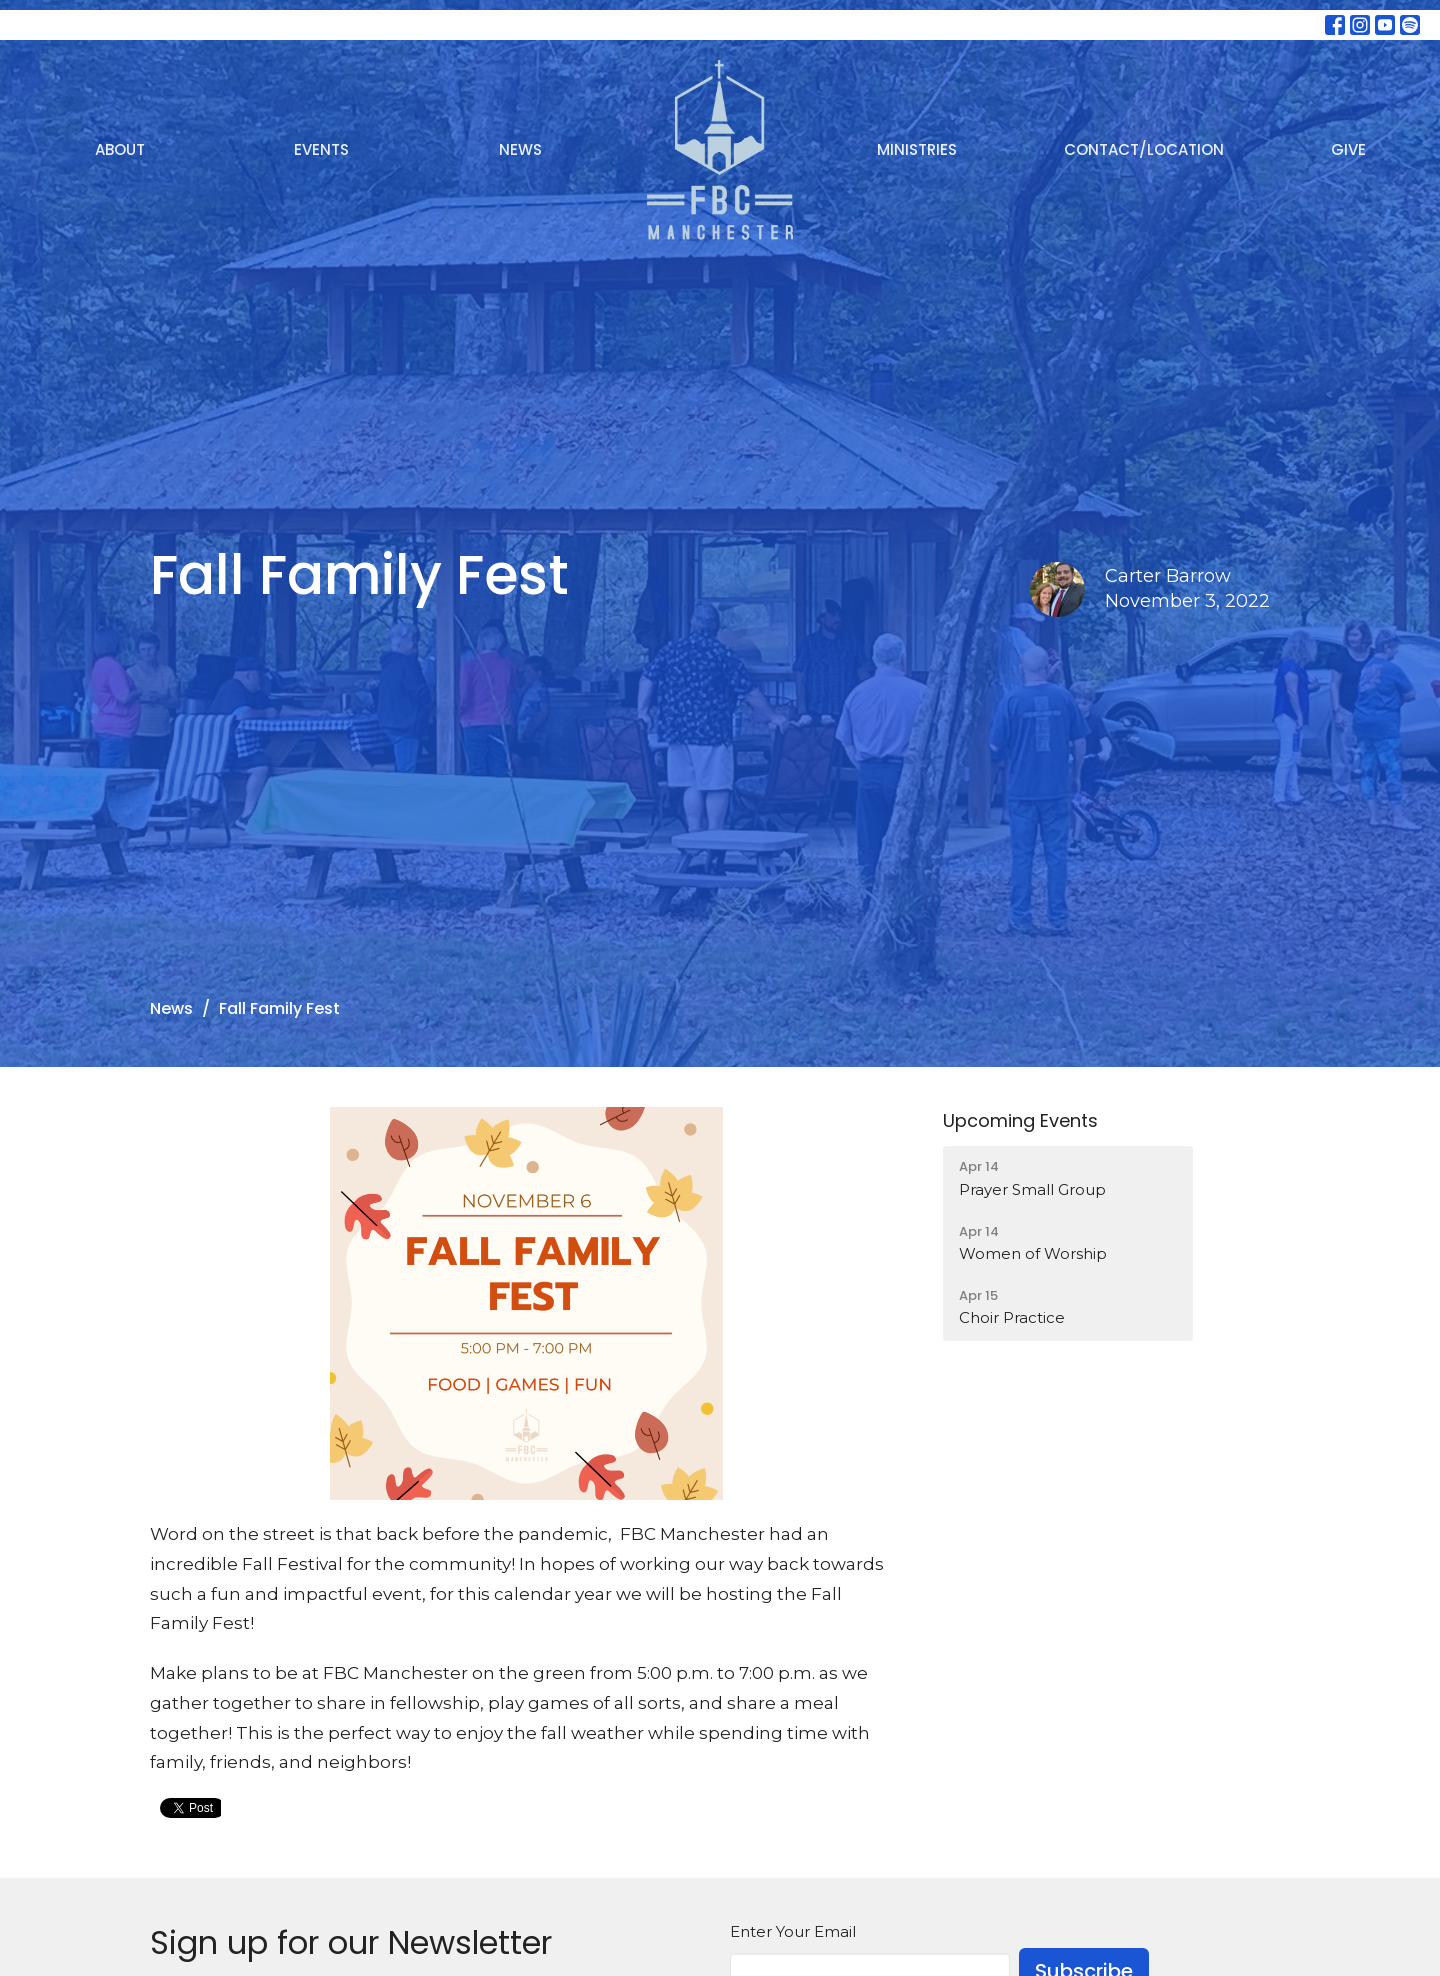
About (120, 149)
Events (321, 149)
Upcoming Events (1020, 1120)
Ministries (917, 149)
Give (1348, 149)
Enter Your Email (793, 1931)
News (520, 149)
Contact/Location (1144, 149)
